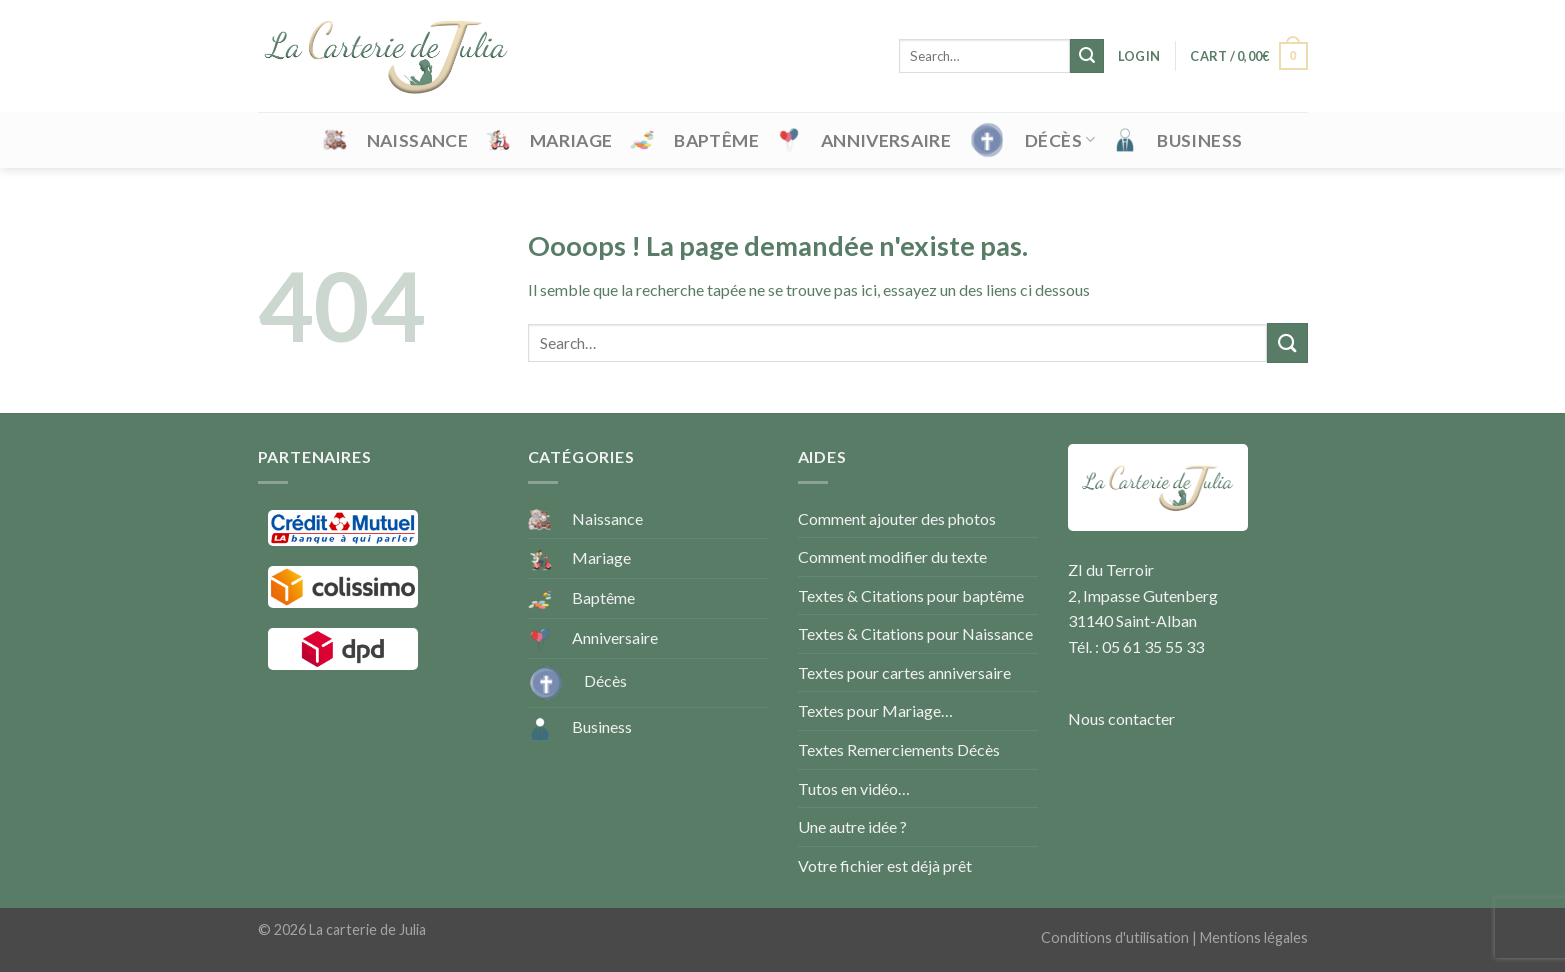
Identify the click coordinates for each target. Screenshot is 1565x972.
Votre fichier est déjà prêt (885, 865)
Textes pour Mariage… (875, 710)
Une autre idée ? (852, 826)
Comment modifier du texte (892, 556)
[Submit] (1087, 56)
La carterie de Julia (367, 929)
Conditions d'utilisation (1115, 937)
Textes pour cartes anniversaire (904, 672)
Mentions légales (1254, 937)
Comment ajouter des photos (897, 518)
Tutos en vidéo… (854, 788)
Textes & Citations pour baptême (911, 595)
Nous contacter (1121, 718)
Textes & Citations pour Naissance (915, 633)
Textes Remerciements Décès (899, 749)
